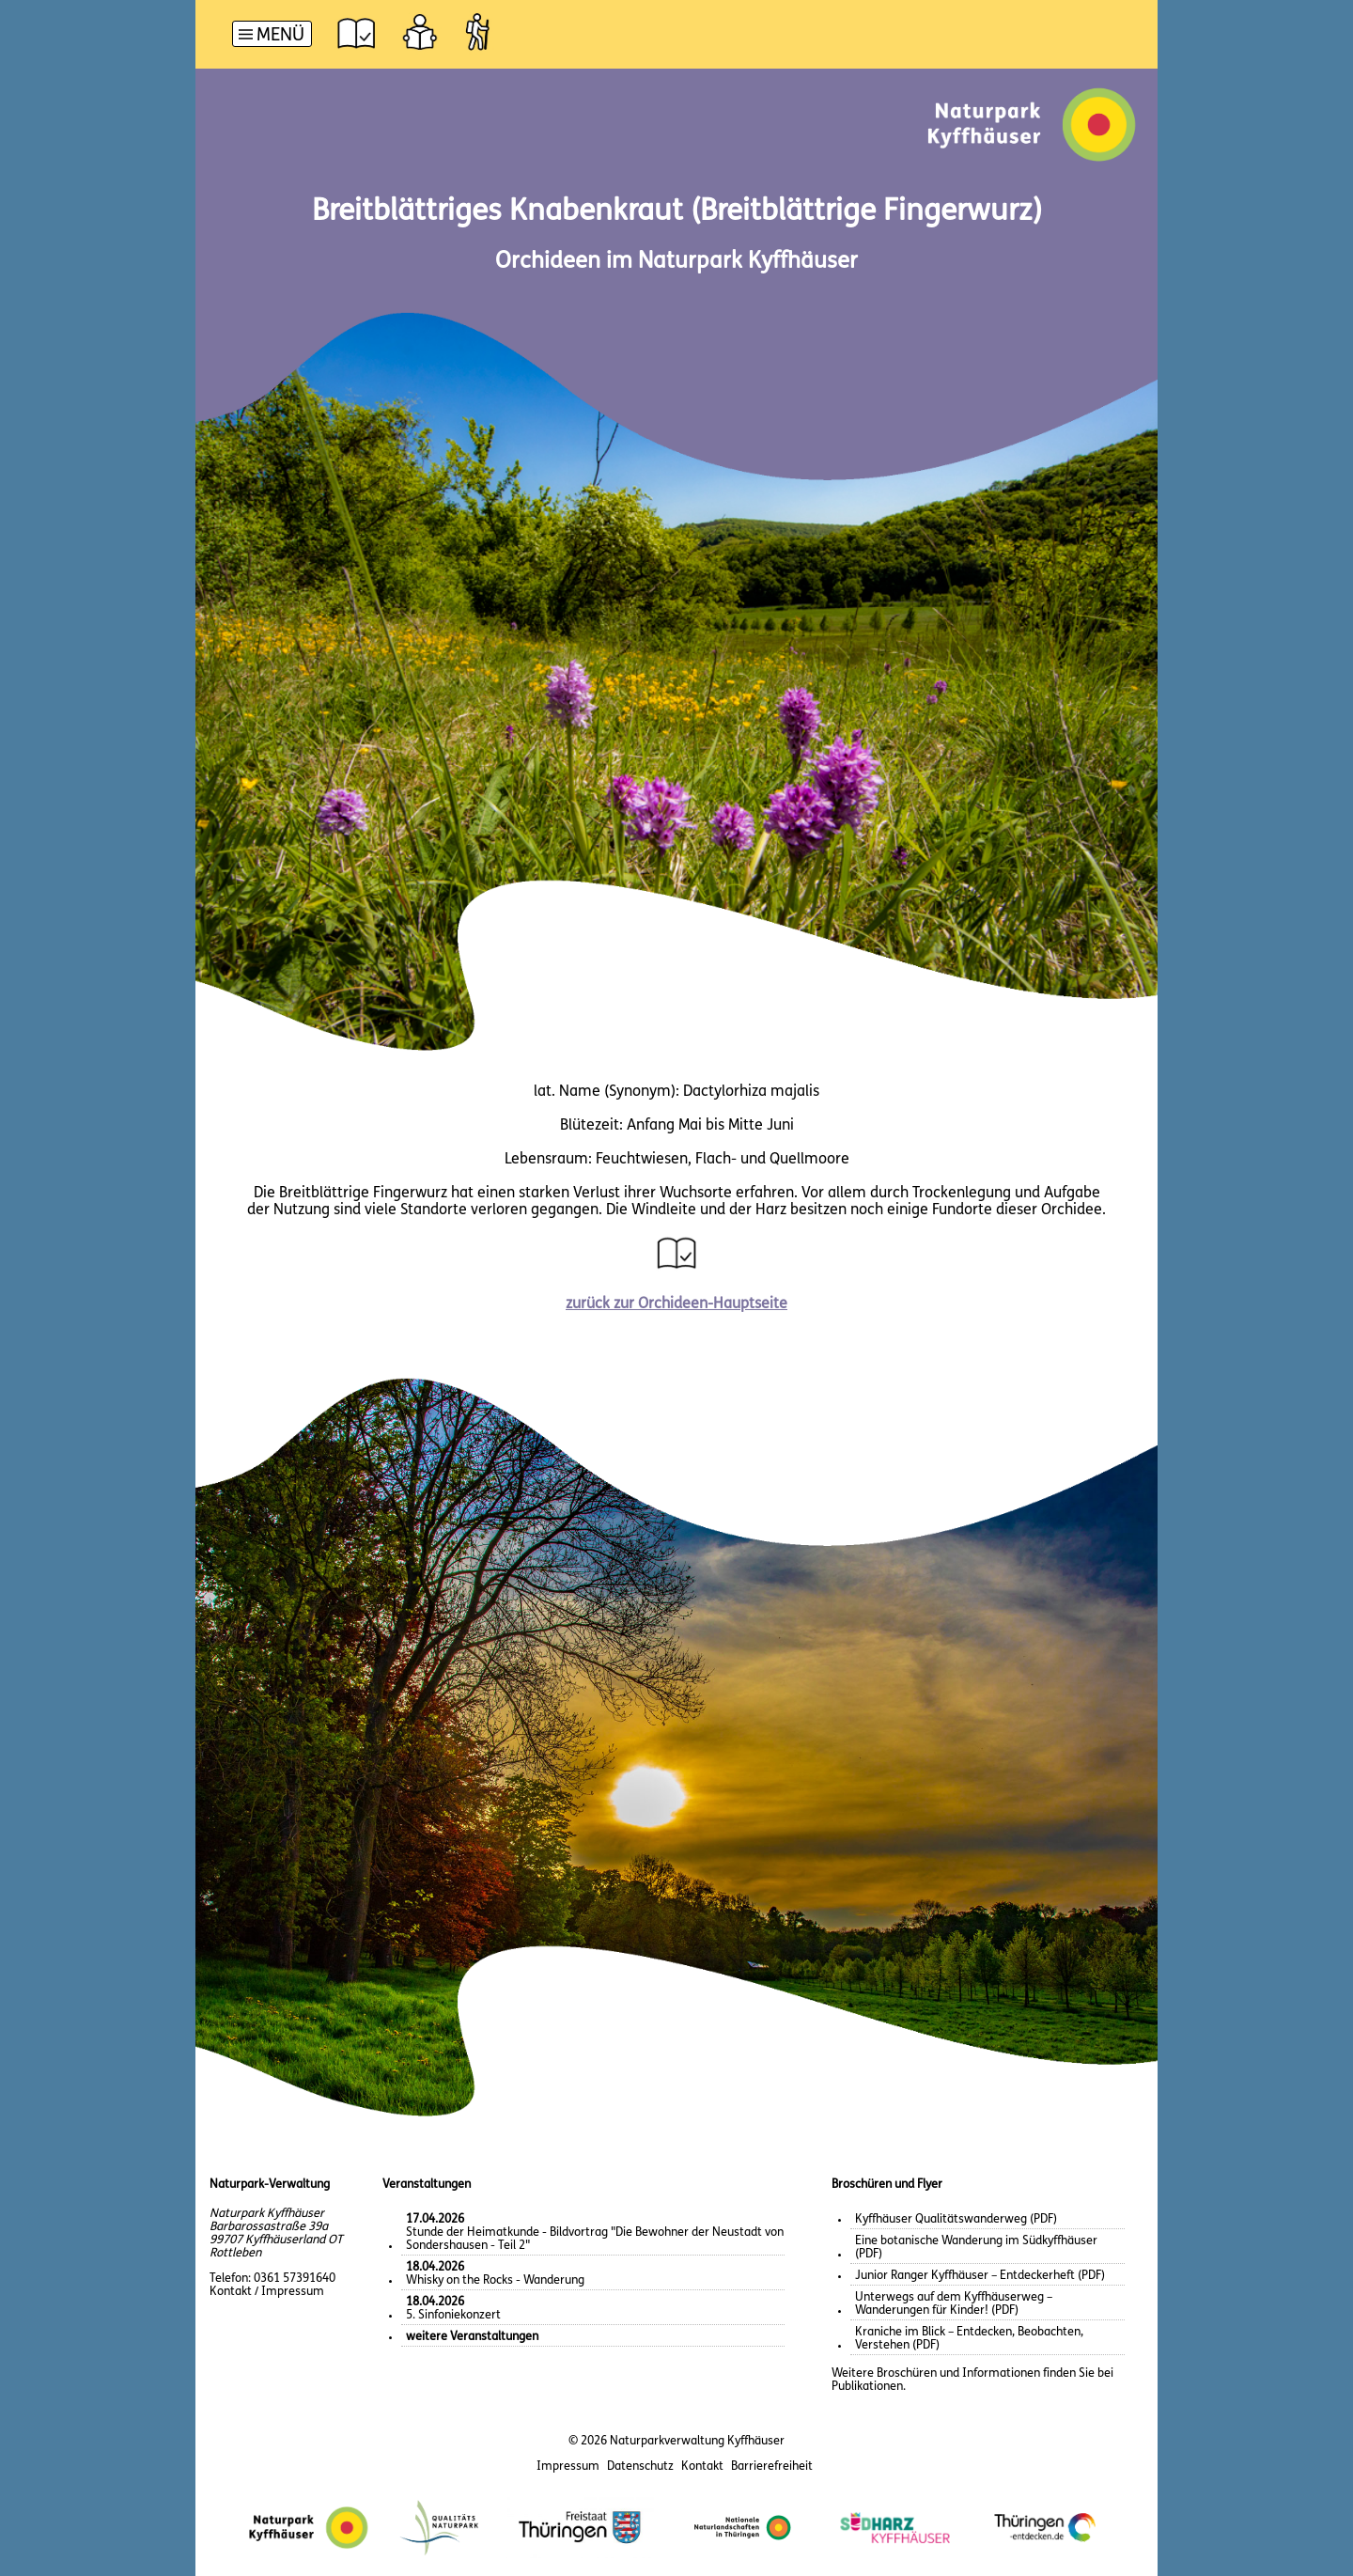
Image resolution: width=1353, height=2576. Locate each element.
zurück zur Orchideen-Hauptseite (676, 1304)
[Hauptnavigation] (272, 36)
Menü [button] (280, 36)
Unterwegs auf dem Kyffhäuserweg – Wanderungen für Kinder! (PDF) (953, 2304)
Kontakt (702, 2466)
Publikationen (867, 2387)
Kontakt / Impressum (267, 2292)
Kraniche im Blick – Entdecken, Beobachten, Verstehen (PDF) (969, 2338)
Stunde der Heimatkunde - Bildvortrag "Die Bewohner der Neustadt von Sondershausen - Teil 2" (595, 2232)
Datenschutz (640, 2466)
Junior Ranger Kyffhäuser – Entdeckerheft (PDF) (980, 2276)
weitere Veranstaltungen (472, 2337)
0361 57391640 (294, 2278)
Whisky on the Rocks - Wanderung (495, 2274)
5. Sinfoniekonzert (453, 2308)
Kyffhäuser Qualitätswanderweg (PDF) (956, 2219)
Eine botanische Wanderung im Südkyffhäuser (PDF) (976, 2247)
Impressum (568, 2466)
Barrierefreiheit (772, 2466)
